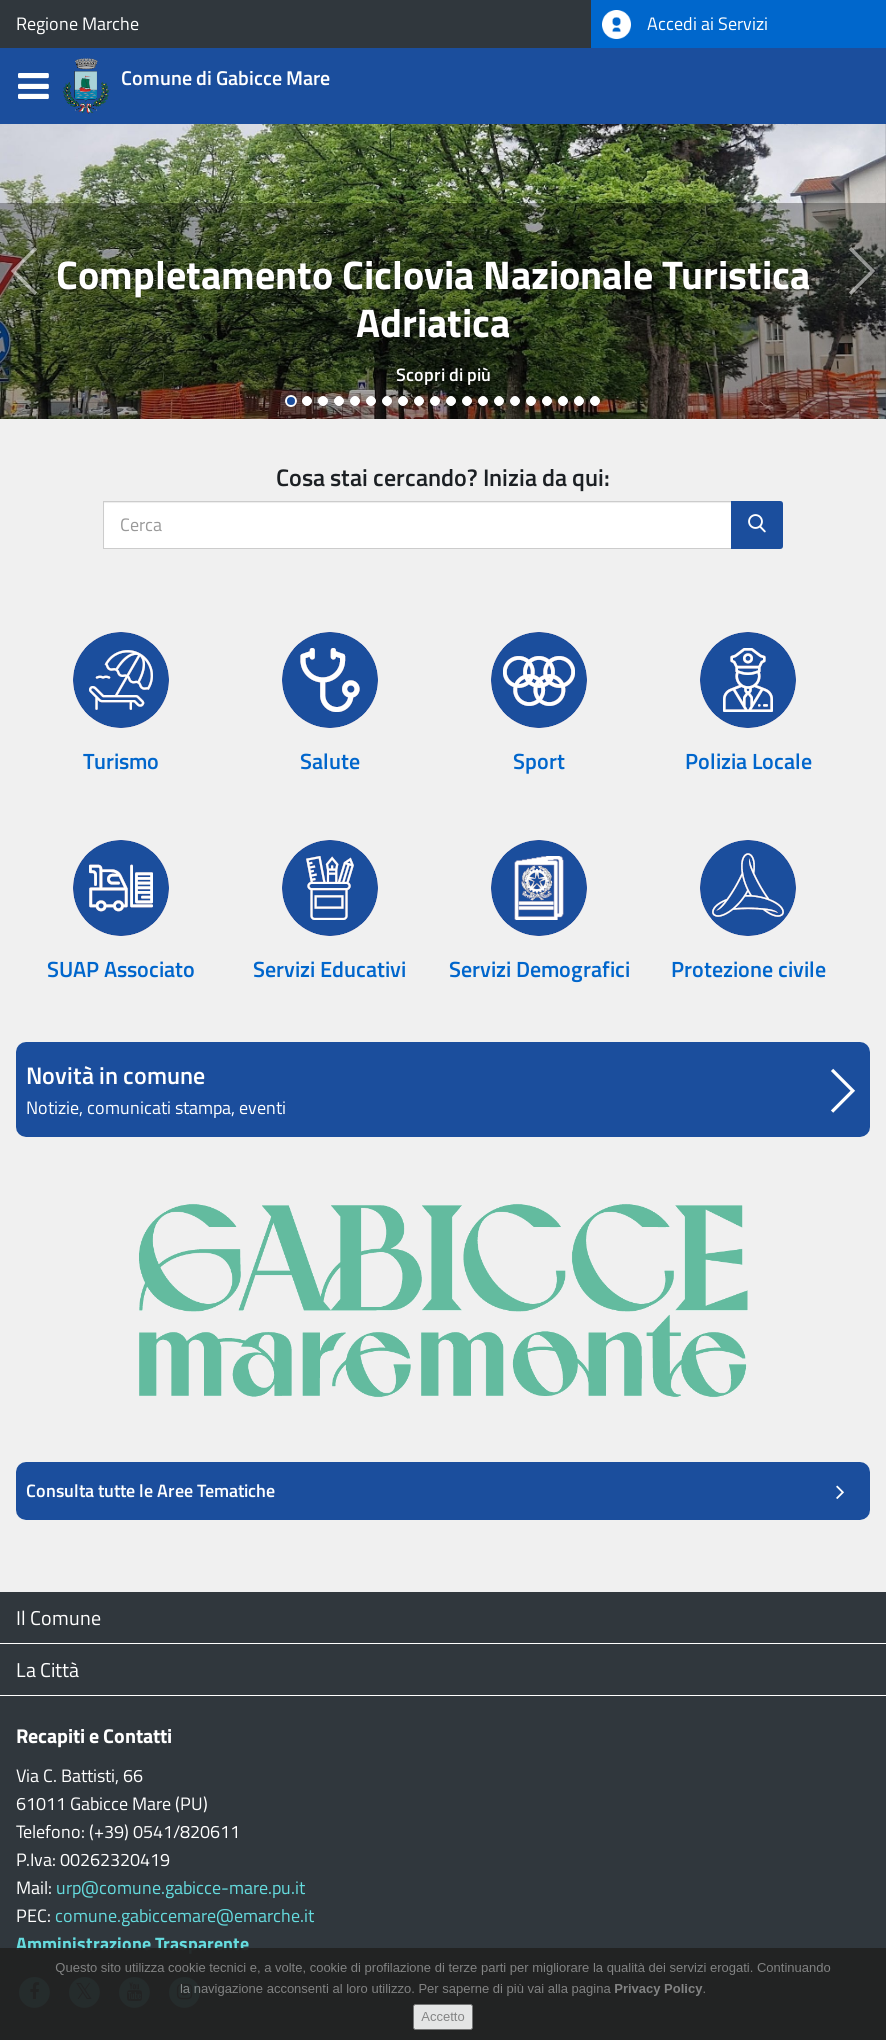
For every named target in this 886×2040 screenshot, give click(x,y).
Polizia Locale (748, 761)
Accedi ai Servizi (685, 24)
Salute (330, 761)
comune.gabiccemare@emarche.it (184, 1915)
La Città (47, 1669)
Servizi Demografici (539, 969)
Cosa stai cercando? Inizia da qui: (443, 477)
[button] (22, 271)
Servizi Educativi (329, 969)
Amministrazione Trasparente (132, 1943)
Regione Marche (77, 23)
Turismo (121, 761)
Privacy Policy (658, 1988)
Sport (539, 761)
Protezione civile (748, 969)
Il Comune (58, 1617)
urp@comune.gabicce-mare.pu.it (180, 1887)
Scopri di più (443, 374)
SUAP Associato (121, 969)
